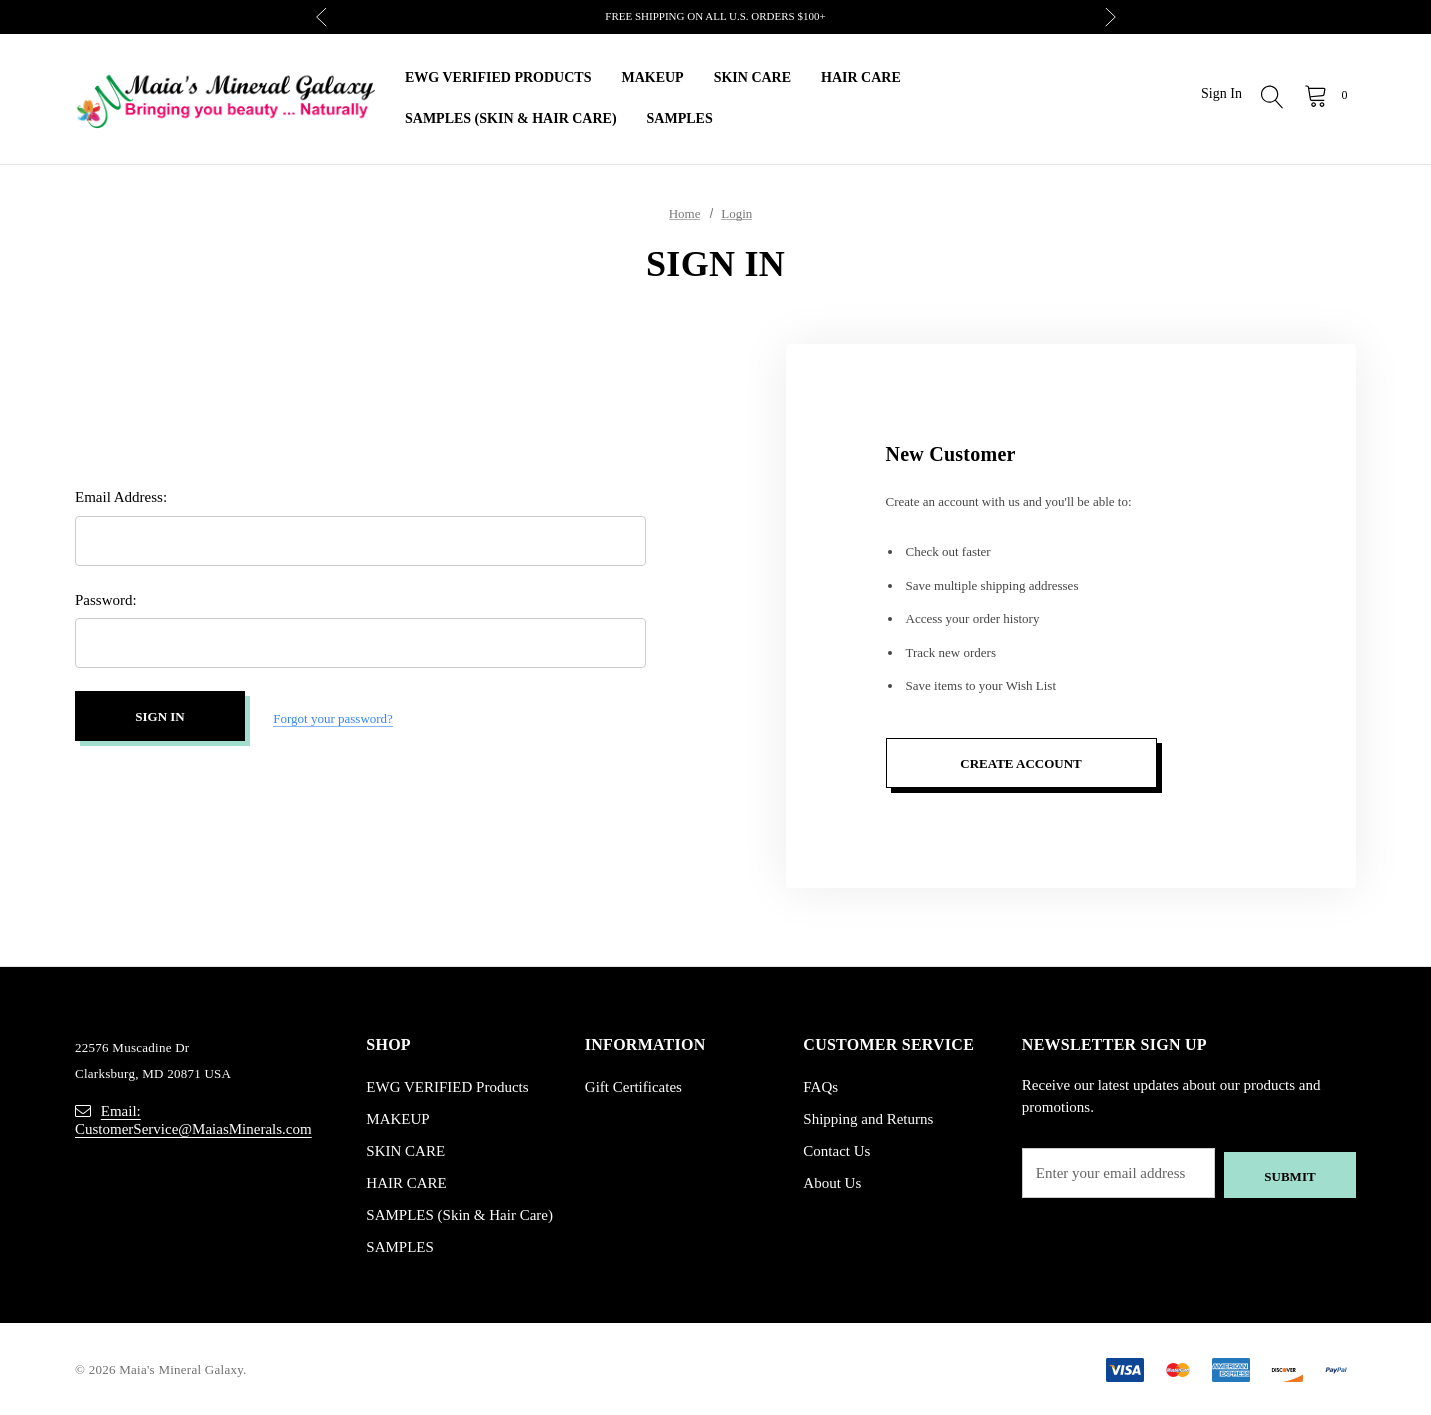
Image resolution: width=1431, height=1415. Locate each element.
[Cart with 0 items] (1325, 95)
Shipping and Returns (868, 1119)
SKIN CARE (405, 1151)
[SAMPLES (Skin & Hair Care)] (511, 119)
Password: (106, 602)
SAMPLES (400, 1247)
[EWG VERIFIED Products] (498, 78)
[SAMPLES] (680, 119)
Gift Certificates (633, 1087)
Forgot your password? (333, 718)
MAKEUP (397, 1119)
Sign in (1221, 93)
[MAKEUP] (652, 78)
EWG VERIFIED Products (447, 1087)
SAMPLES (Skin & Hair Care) (459, 1215)
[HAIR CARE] (861, 78)
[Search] (1273, 99)
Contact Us (836, 1151)
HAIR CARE (406, 1183)
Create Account (1020, 763)
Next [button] (1110, 17)
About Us (832, 1183)
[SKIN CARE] (752, 78)
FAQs (820, 1087)
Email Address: (121, 500)
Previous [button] (321, 17)
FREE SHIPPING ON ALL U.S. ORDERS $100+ (715, 16)
